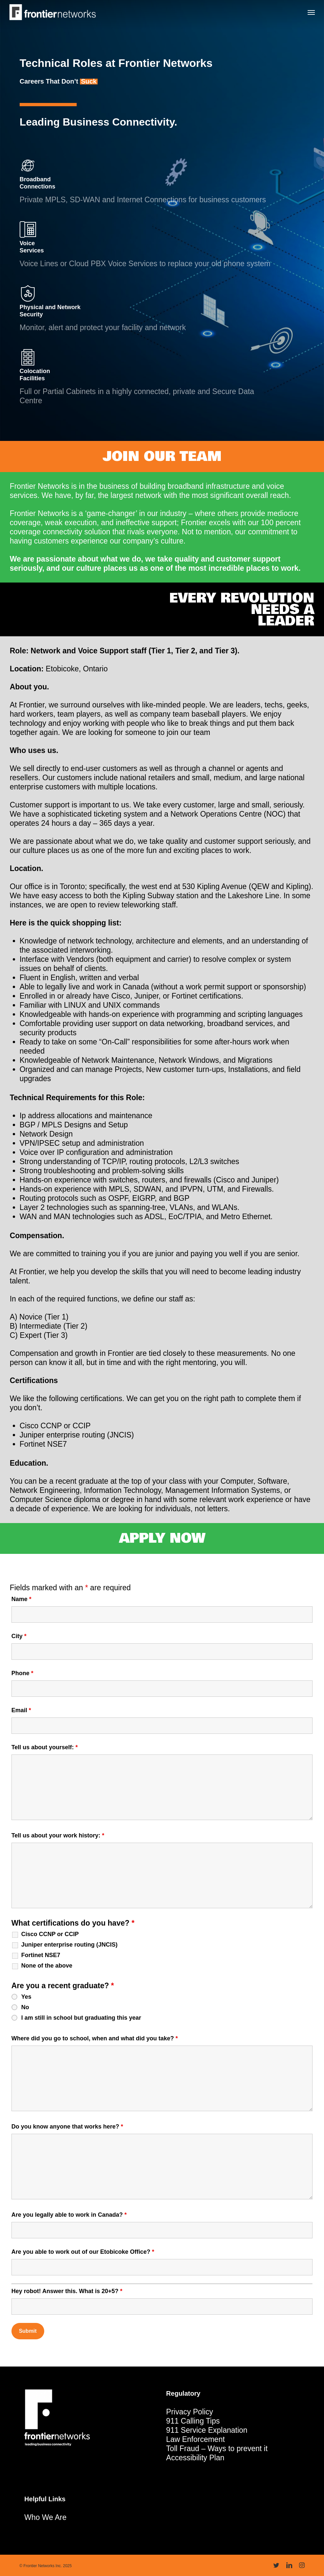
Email (21, 1710)
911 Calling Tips (193, 2421)
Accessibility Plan (195, 2457)
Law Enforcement (195, 2439)
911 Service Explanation (206, 2430)
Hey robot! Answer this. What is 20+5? (67, 2291)
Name (21, 1599)
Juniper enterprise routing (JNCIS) (69, 1944)
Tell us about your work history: (58, 1835)
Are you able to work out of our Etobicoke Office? (82, 2252)
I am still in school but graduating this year (81, 2017)
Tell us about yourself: (44, 1747)
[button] (311, 12)
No (25, 2007)
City (19, 1636)
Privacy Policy (189, 2412)
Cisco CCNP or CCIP (50, 1934)
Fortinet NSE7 (40, 1955)
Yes (26, 1996)
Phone (22, 1673)
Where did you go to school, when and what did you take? (94, 2038)
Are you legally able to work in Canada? (69, 2214)
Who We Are (45, 2517)
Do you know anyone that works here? (67, 2126)
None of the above (46, 1965)
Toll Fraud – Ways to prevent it (217, 2448)
